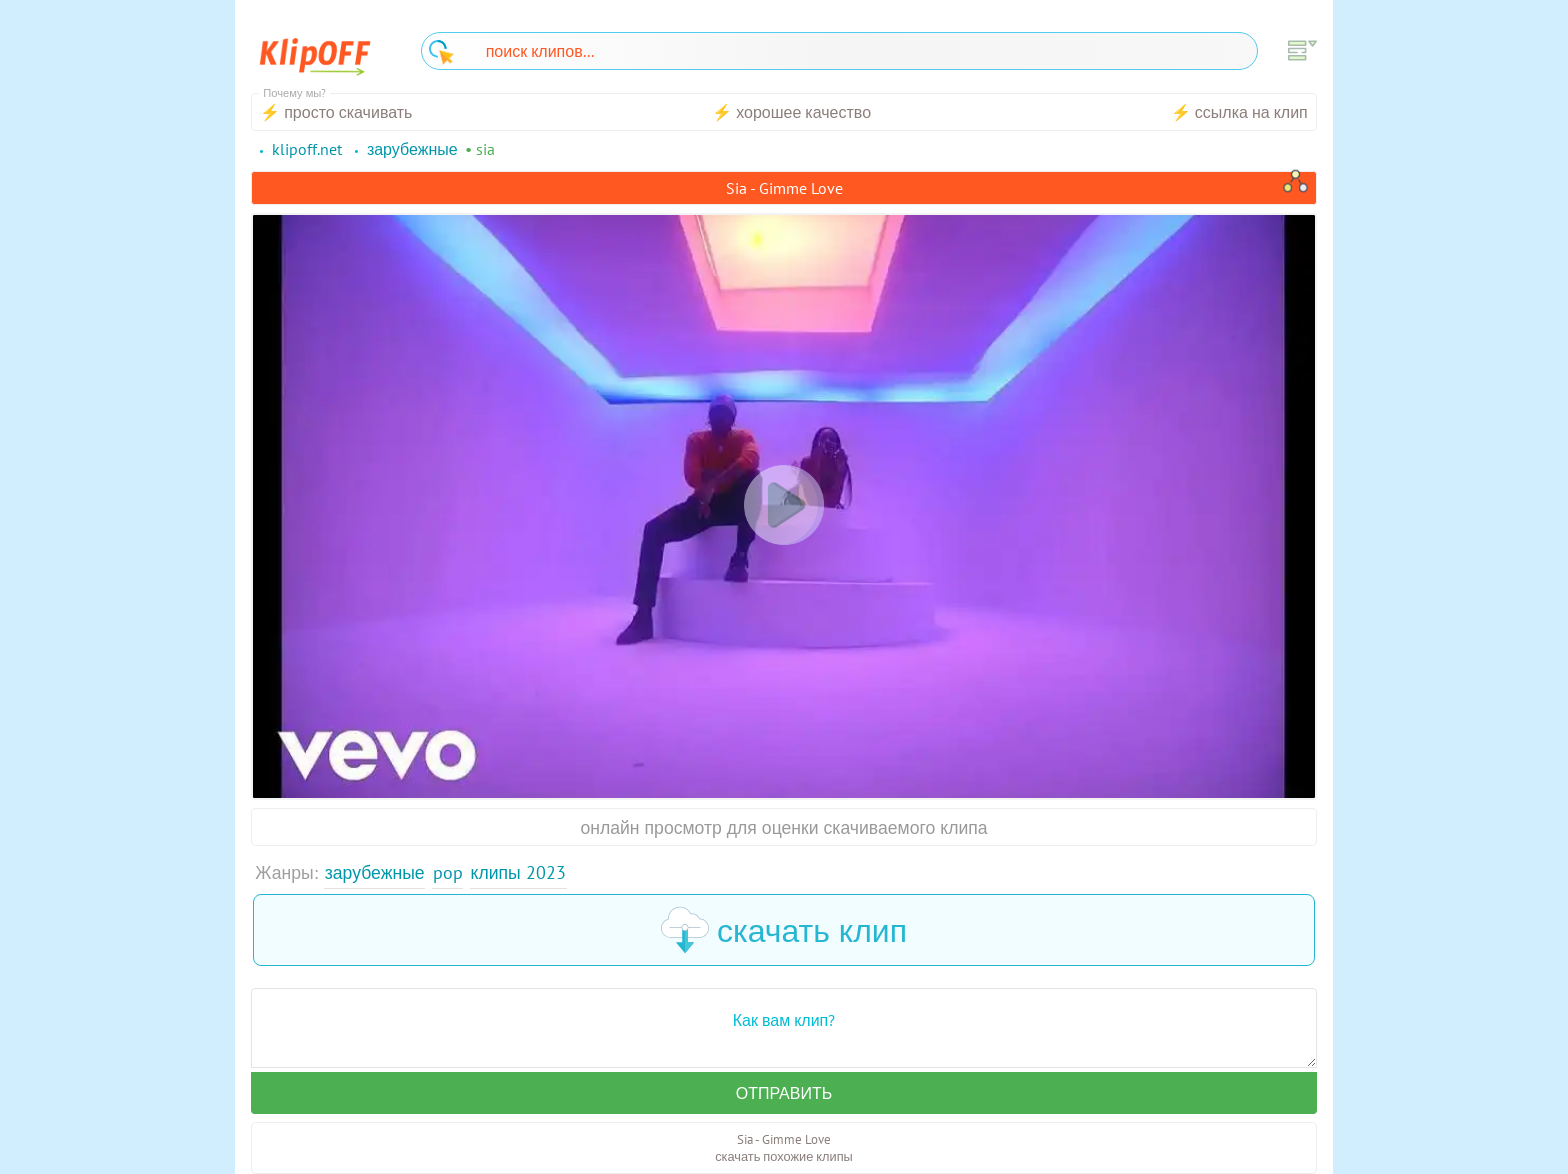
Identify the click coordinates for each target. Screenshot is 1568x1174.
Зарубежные (375, 872)
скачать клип (784, 930)
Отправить (784, 1093)
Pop (448, 872)
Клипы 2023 (518, 872)
